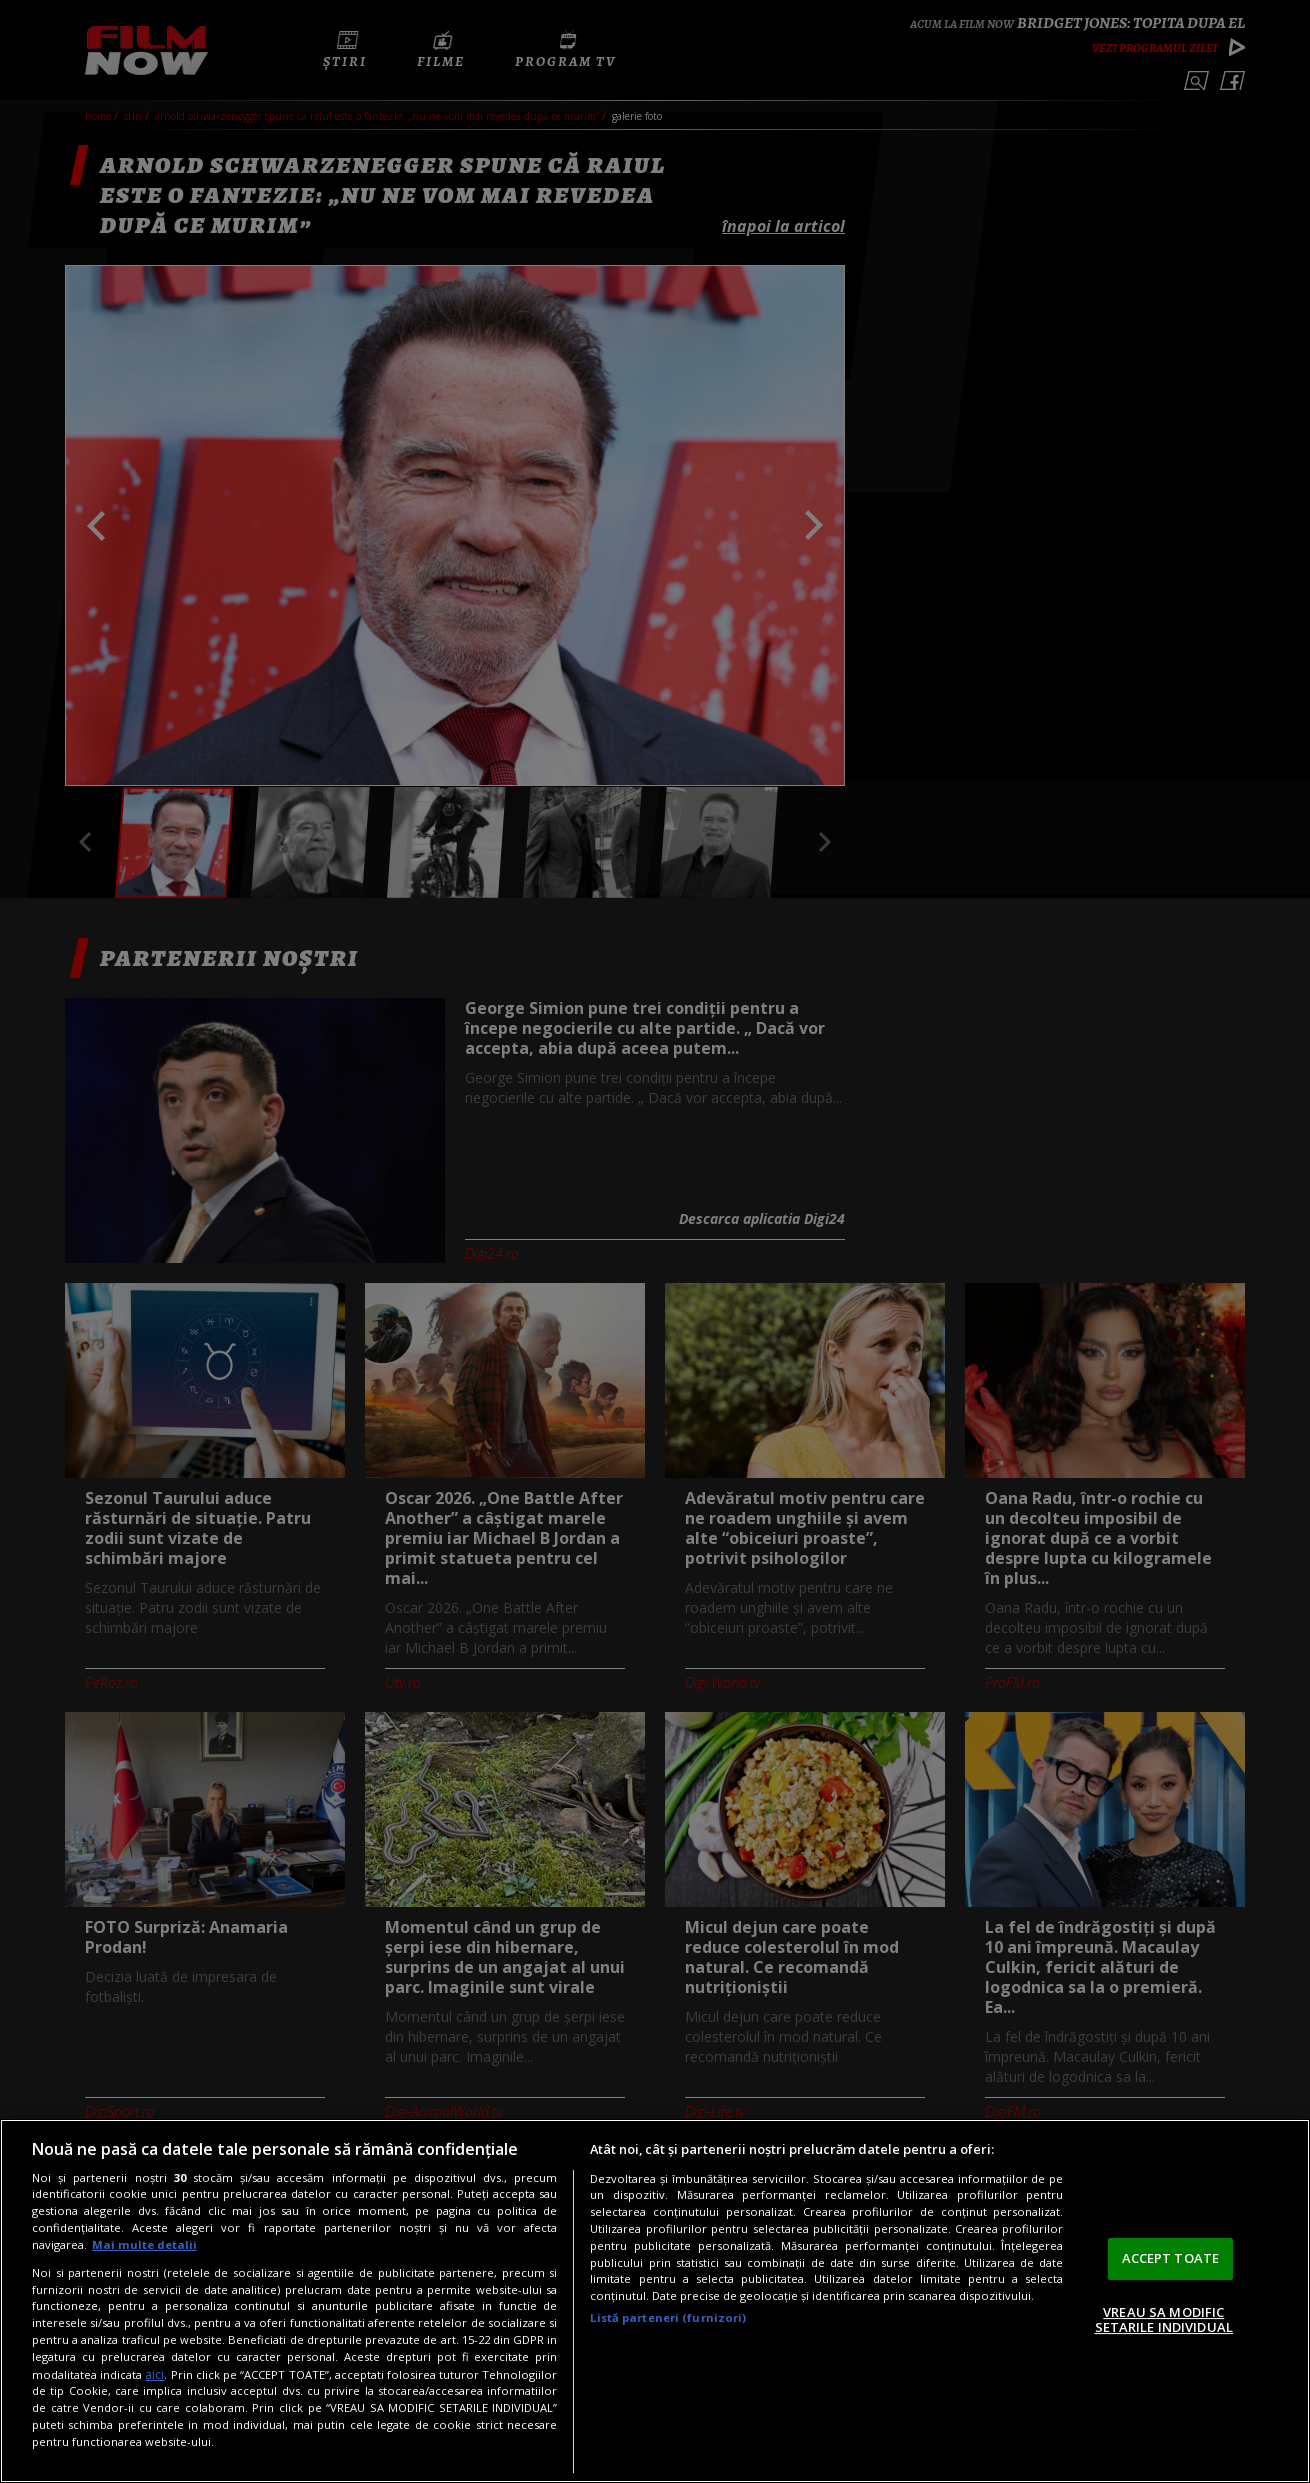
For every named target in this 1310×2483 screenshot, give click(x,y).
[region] (655, 2301)
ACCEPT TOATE (1171, 2258)
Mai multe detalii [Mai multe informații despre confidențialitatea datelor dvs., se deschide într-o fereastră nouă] (144, 2244)
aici (154, 2374)
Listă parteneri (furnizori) (668, 2317)
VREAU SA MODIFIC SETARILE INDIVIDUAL (1164, 2320)
